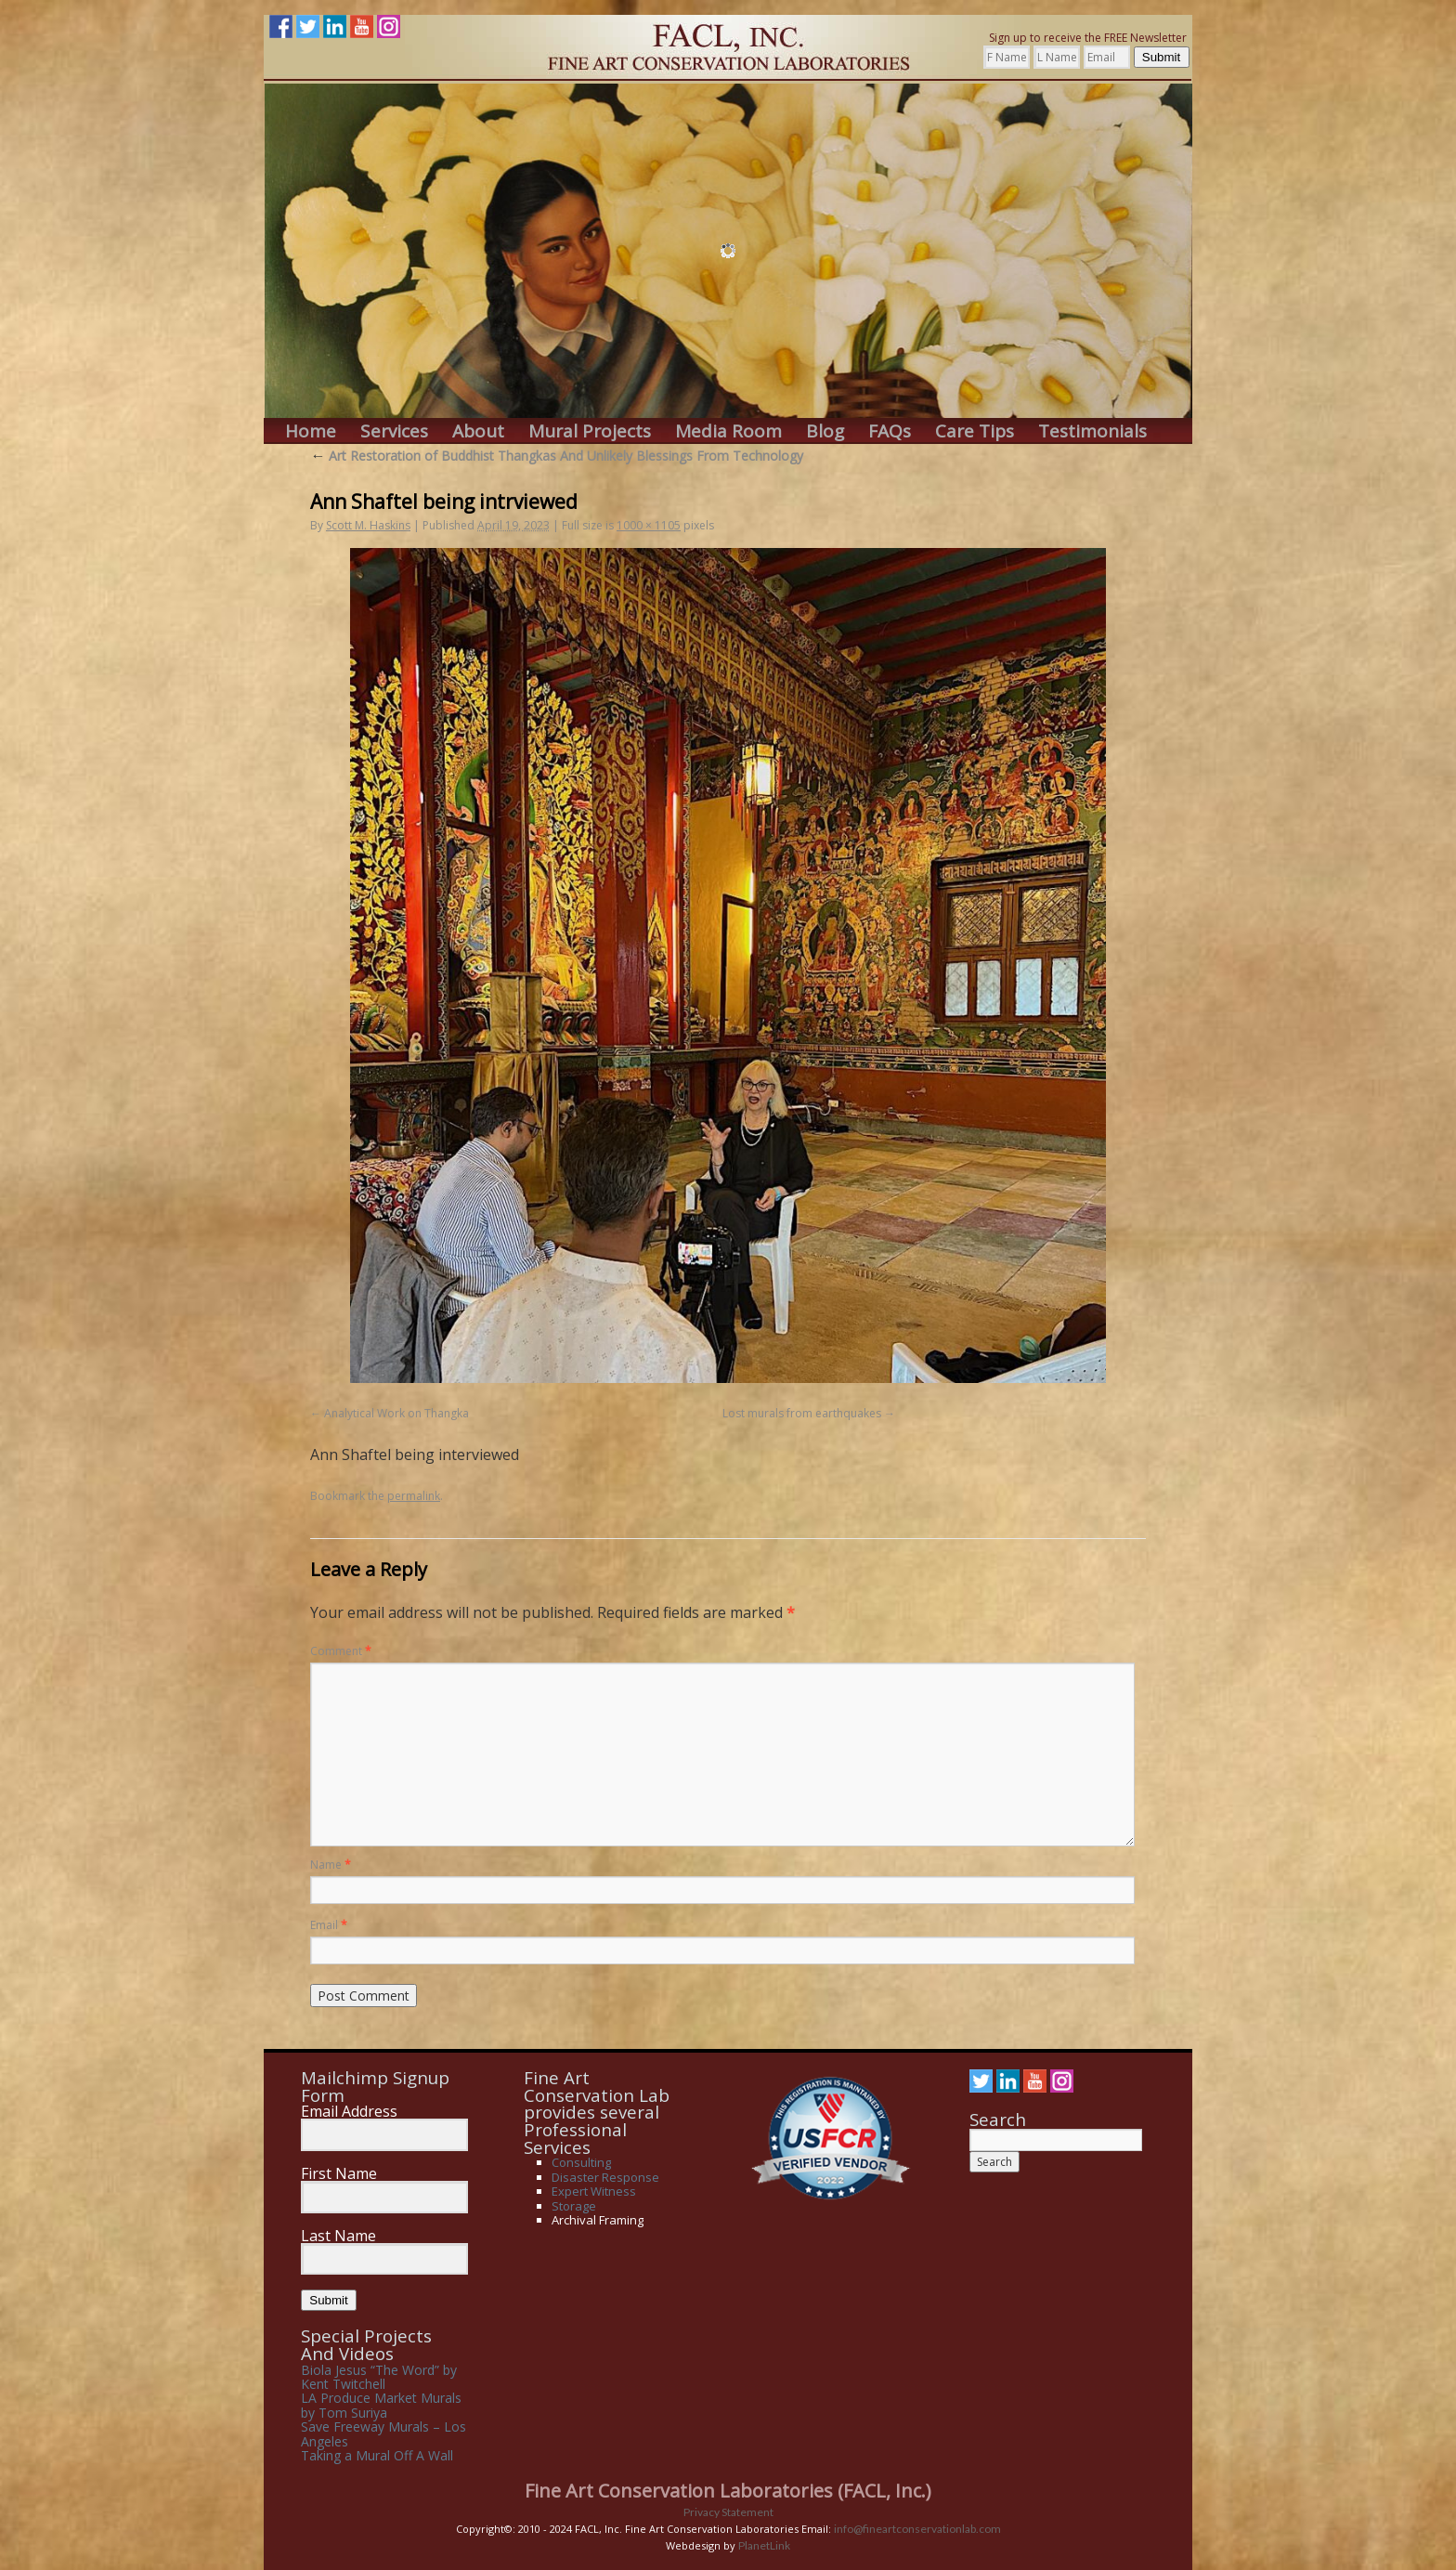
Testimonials (1092, 431)
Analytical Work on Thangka (396, 1413)
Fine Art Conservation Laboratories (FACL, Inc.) (728, 2490)
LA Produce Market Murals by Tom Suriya (381, 2404)
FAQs (889, 431)
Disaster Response (605, 2177)
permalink (413, 1496)
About (478, 431)
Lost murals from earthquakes (801, 1413)
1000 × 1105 (649, 525)
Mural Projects (589, 431)
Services (394, 431)
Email (328, 1925)
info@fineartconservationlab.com (917, 2529)
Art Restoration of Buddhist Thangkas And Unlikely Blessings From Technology (556, 455)
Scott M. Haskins (368, 525)
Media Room (728, 431)
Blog (825, 431)
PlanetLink (764, 2545)
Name (330, 1864)
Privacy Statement (728, 2512)
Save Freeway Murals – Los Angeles (383, 2433)
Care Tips (974, 431)
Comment (340, 1651)
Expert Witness (594, 2191)
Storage (574, 2206)
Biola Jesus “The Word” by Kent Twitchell (379, 2377)
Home (310, 431)
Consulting (581, 2162)
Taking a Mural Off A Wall (377, 2455)
